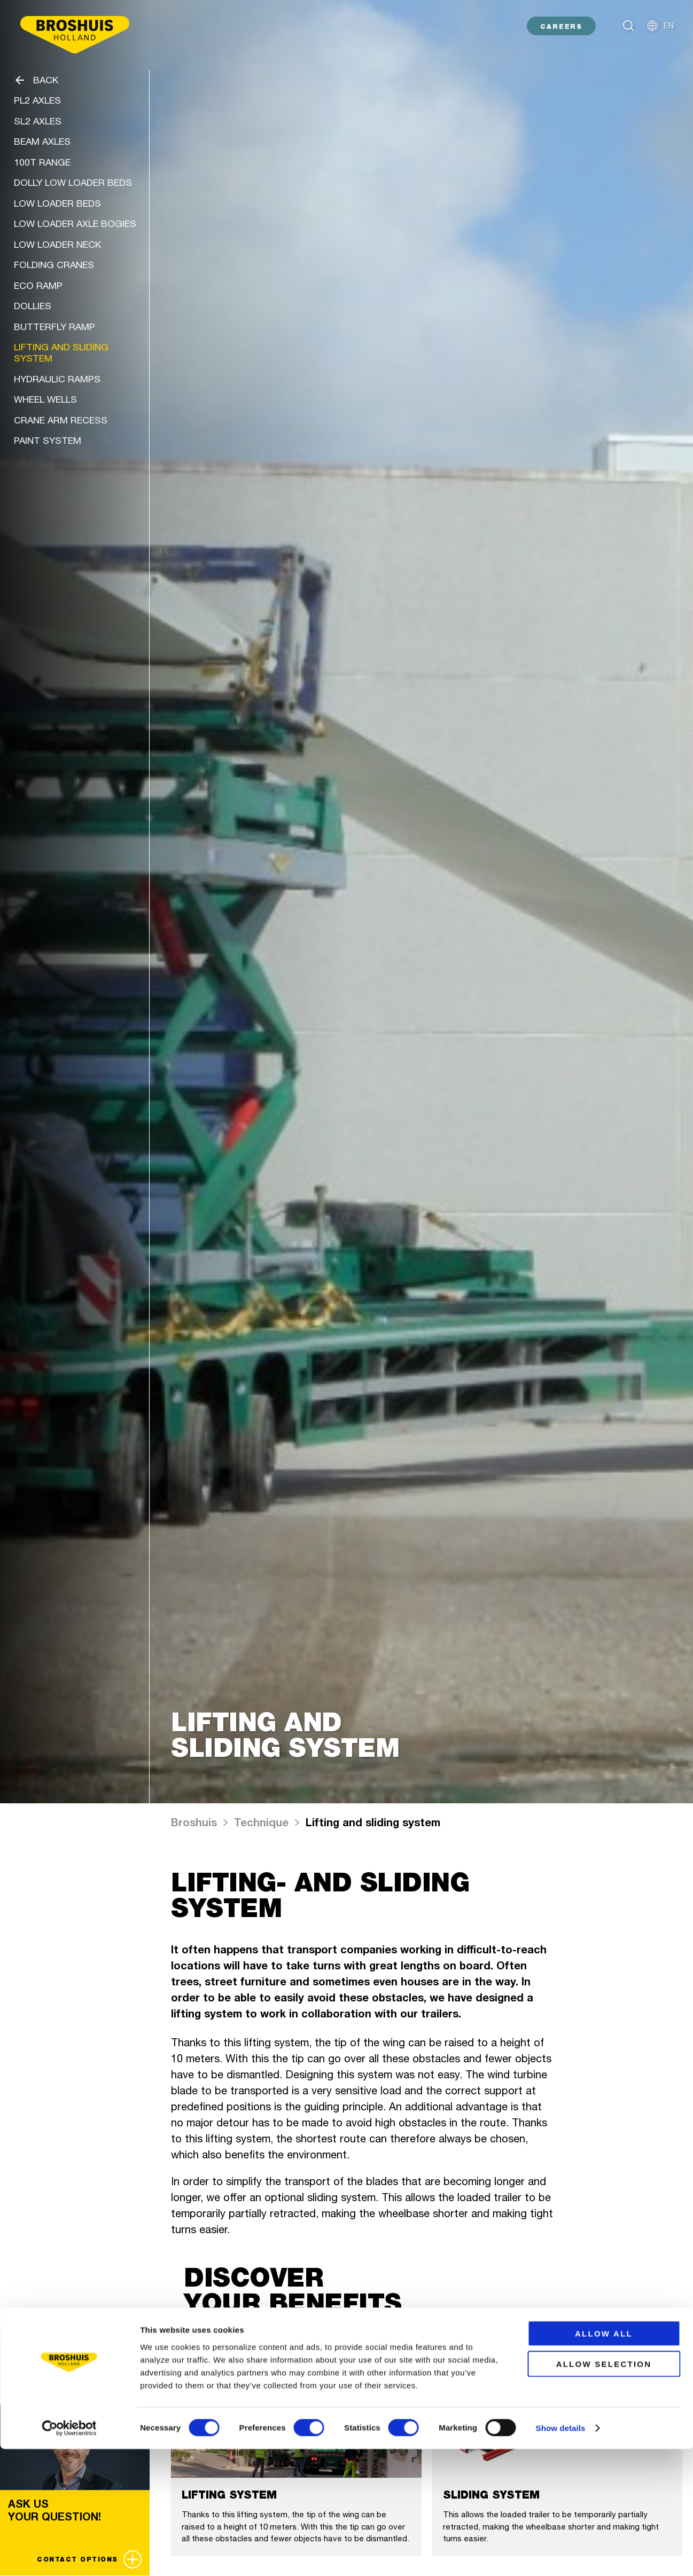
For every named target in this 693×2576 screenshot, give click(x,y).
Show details (561, 2554)
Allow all (604, 2460)
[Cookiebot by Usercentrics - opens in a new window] (69, 2555)
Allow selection (604, 2490)
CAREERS (561, 26)
